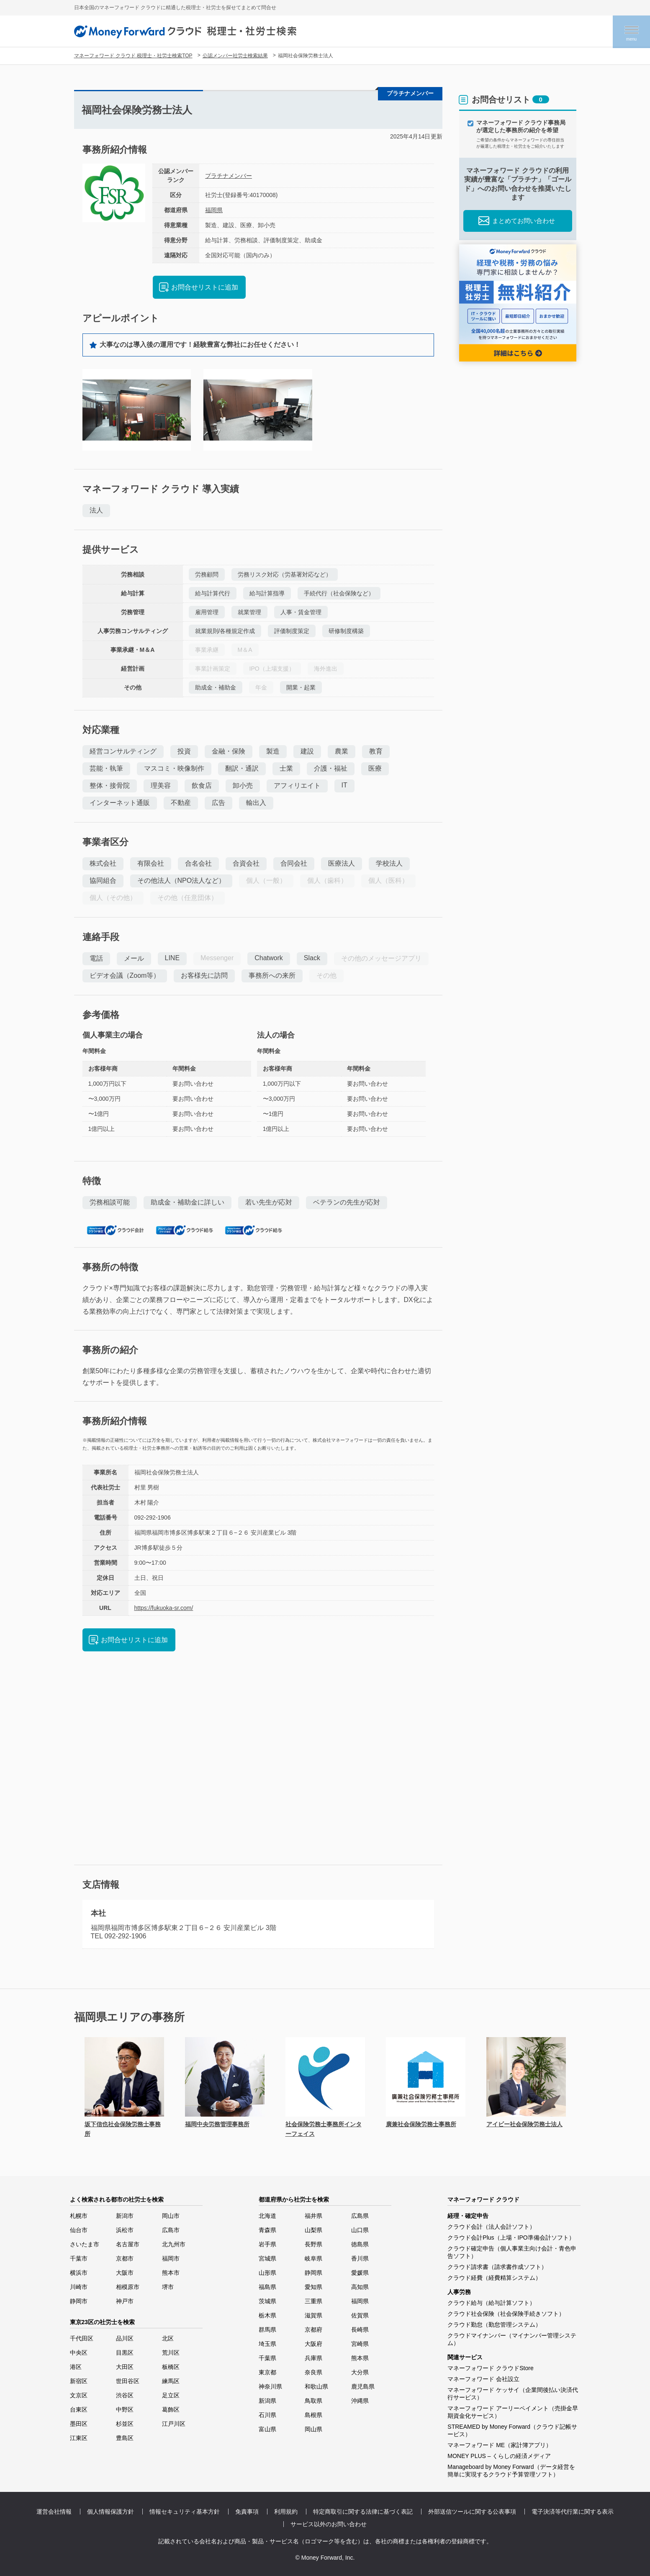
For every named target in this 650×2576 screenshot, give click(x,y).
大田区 (125, 2366)
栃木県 (267, 2315)
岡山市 (171, 2215)
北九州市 (173, 2244)
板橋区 (171, 2366)
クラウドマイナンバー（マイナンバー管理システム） (511, 2339)
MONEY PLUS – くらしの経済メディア (499, 2456)
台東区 (78, 2409)
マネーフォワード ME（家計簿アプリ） (499, 2445)
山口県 (360, 2230)
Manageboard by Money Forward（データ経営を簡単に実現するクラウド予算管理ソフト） (511, 2470)
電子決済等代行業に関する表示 (573, 2511)
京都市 (125, 2258)
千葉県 (267, 2358)
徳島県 (360, 2244)
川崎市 (78, 2287)
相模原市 (127, 2287)
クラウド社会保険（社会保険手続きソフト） (506, 2313)
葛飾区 (171, 2409)
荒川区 (171, 2352)
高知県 (360, 2287)
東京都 (267, 2372)
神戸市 (125, 2301)
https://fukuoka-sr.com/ (163, 1608)
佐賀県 (360, 2315)
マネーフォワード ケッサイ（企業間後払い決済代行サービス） (512, 2393)
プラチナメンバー (228, 175)
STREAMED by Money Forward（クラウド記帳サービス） (512, 2430)
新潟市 (125, 2215)
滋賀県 (313, 2315)
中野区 (125, 2409)
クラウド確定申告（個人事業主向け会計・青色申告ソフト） (511, 2252)
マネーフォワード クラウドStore (490, 2368)
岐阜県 (313, 2258)
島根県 (313, 2415)
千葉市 (78, 2258)
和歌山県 (316, 2386)
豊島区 (125, 2438)
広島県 (360, 2215)
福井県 (313, 2215)
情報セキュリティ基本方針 (184, 2511)
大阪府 (313, 2343)
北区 (168, 2338)
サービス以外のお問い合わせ (328, 2524)
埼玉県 (267, 2343)
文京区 (78, 2395)
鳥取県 (313, 2400)
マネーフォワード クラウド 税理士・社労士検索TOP (133, 56)
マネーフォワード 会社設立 (483, 2379)
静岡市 (78, 2301)
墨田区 (78, 2423)
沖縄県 (360, 2400)
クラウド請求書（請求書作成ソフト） (497, 2266)
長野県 (313, 2244)
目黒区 (125, 2352)
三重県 (313, 2301)
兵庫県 (313, 2358)
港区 (76, 2366)
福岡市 (171, 2258)
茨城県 (267, 2301)
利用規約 (286, 2511)
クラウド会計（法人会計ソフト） (491, 2226)
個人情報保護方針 (110, 2511)
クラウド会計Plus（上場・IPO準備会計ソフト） (510, 2237)
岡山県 (313, 2429)
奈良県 (313, 2372)
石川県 (267, 2415)
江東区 (78, 2438)
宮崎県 (360, 2343)
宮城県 (267, 2258)
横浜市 (78, 2272)
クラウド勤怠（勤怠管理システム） (494, 2324)
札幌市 (78, 2215)
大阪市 (125, 2272)
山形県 (267, 2272)
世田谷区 (127, 2381)
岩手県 (267, 2244)
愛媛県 (360, 2272)
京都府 (313, 2329)
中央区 (78, 2352)
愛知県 (313, 2287)
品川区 (125, 2338)
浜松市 (125, 2230)
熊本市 (171, 2272)
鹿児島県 (363, 2386)
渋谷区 (125, 2395)
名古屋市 (127, 2244)
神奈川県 (270, 2386)
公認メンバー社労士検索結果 (235, 56)
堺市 (168, 2287)
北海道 (267, 2215)
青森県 (267, 2230)
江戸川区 (173, 2423)
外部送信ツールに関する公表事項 (472, 2511)
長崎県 (360, 2329)
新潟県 (267, 2400)
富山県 (267, 2429)
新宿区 (78, 2381)
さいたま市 (84, 2244)
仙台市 (78, 2230)
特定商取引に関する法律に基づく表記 (363, 2511)
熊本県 (360, 2358)
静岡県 (313, 2272)
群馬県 (267, 2329)
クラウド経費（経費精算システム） (494, 2277)
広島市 (171, 2230)
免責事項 (247, 2511)
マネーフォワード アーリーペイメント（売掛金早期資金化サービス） (512, 2412)
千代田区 (81, 2338)
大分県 (360, 2372)
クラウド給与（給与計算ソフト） (491, 2302)
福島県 (267, 2287)
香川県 (360, 2258)
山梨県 (313, 2230)
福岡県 (214, 210)
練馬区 (171, 2381)
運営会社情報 (54, 2511)
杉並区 (125, 2423)
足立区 (171, 2395)
